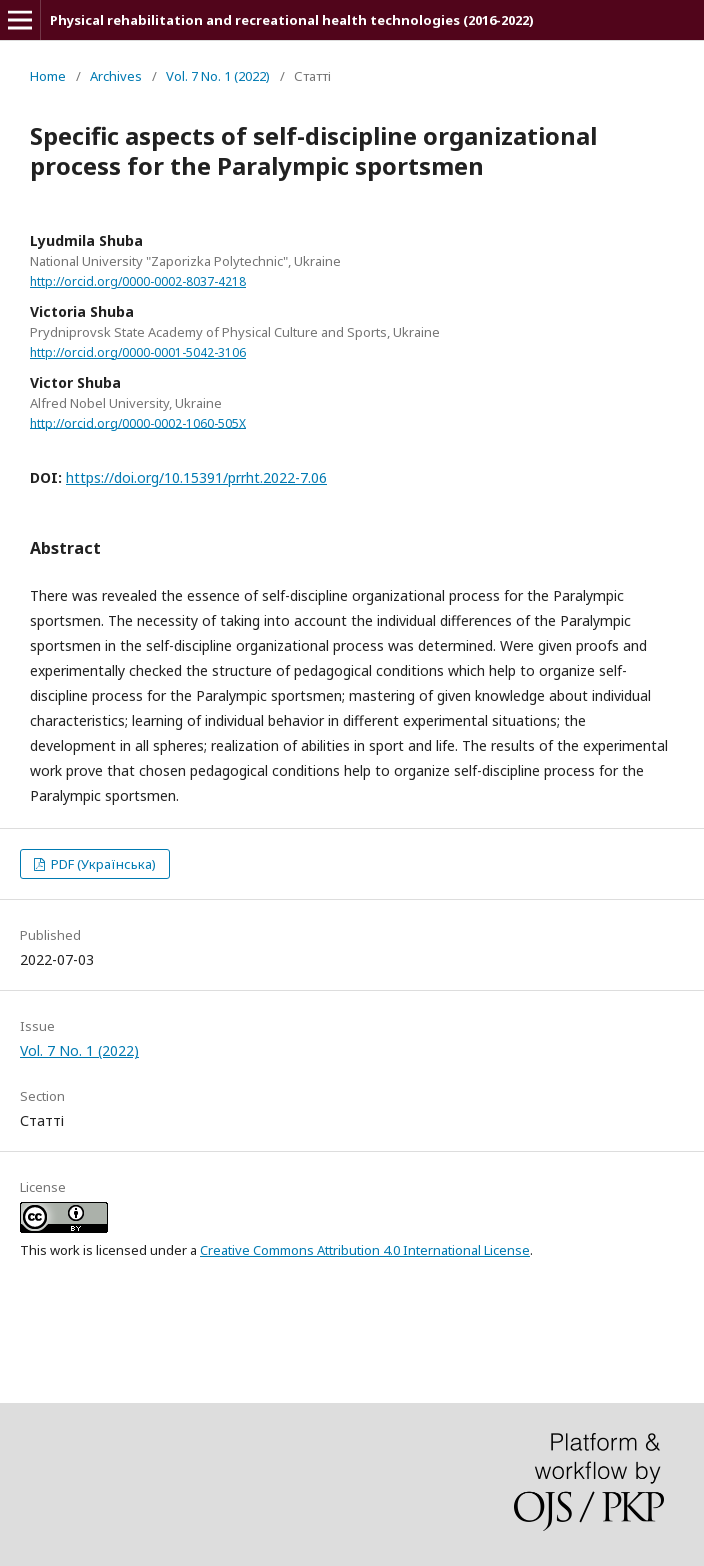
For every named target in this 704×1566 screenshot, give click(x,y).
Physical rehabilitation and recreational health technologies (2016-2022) (292, 20)
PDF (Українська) (102, 864)
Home (48, 76)
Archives (116, 76)
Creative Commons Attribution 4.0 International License (365, 1250)
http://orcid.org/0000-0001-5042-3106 (138, 352)
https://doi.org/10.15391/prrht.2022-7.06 (196, 477)
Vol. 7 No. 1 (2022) (218, 76)
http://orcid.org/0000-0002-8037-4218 (138, 281)
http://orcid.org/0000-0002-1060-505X (138, 422)
